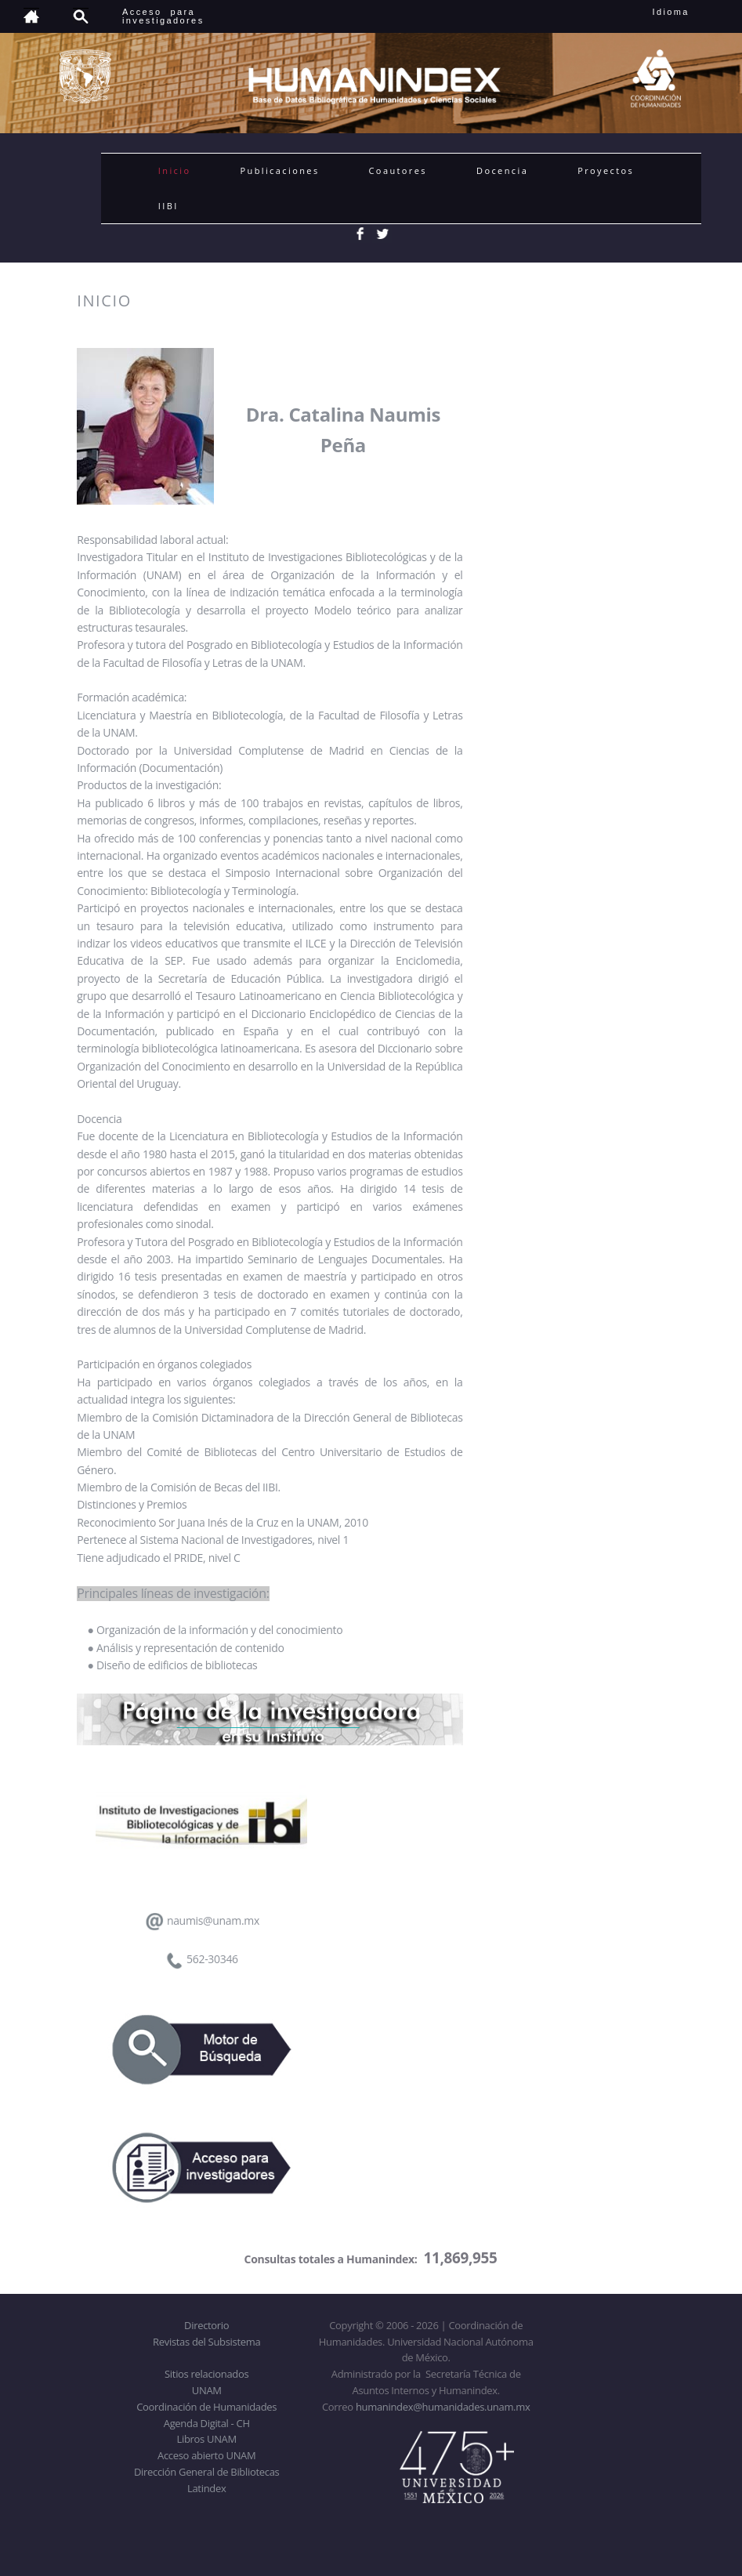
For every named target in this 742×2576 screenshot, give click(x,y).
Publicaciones (279, 170)
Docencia (502, 170)
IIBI (168, 206)
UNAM (207, 2390)
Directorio (206, 2325)
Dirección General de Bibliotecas (206, 2472)
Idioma (690, 11)
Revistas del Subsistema (206, 2342)
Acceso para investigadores (163, 16)
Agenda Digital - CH (207, 2423)
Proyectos (605, 170)
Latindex (206, 2488)
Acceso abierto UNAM (206, 2455)
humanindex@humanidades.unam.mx (443, 2407)
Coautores (398, 170)
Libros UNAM (207, 2439)
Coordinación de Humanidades (206, 2407)
